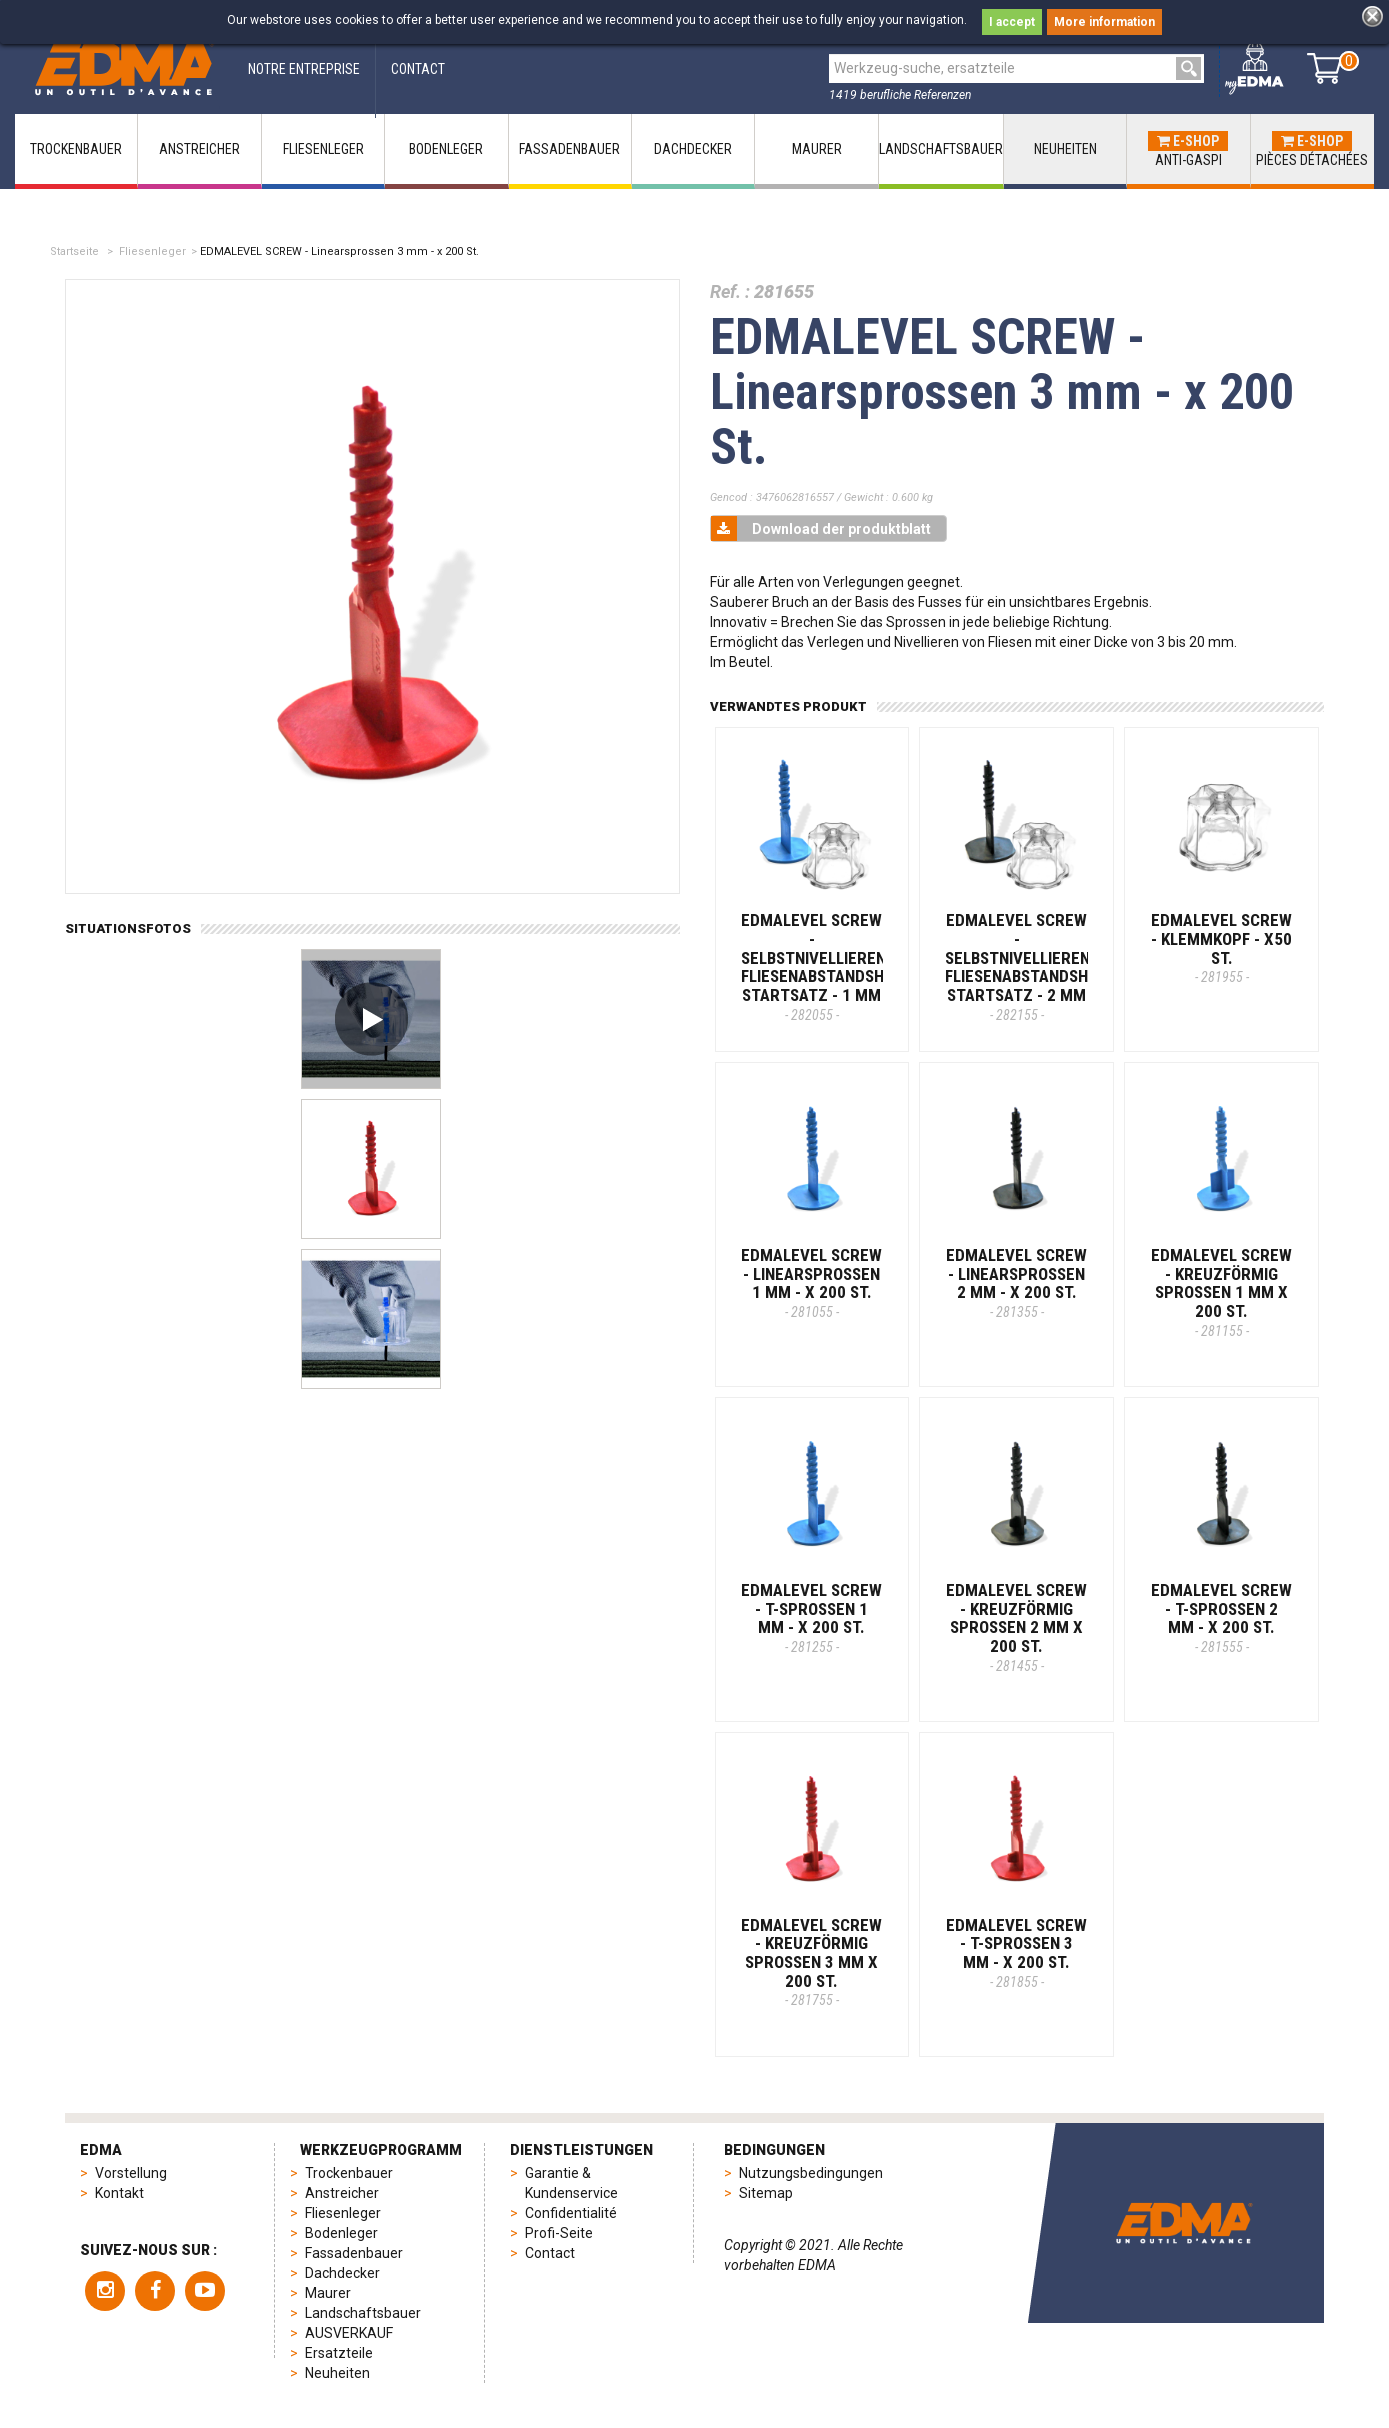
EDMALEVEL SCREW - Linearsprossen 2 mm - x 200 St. (1016, 1282)
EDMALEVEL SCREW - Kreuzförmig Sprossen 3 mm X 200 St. (811, 1962)
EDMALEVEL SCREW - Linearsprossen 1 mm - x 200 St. (811, 1282)
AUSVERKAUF (349, 2333)
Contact (550, 2253)
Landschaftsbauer (363, 2313)
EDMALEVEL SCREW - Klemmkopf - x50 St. (1221, 947)
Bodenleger (341, 2233)
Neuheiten (337, 2373)
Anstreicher (342, 2193)
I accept (1012, 22)
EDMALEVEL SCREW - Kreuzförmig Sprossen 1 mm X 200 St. (1221, 1292)
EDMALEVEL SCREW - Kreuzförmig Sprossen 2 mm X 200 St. (1016, 1627)
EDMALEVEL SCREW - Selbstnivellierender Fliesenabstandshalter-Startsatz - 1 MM (838, 966)
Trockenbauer (349, 2173)
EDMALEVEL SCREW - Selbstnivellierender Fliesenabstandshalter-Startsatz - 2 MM (1042, 966)
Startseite (74, 251)
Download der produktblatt (821, 528)
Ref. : (730, 291)
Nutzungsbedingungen (811, 2173)
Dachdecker (342, 2273)
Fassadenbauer (354, 2253)
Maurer (328, 2293)
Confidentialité (571, 2213)
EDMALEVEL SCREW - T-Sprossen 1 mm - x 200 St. (811, 1617)
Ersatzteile (339, 2353)
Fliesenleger (152, 251)
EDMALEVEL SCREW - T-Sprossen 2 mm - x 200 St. (1221, 1617)
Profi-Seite (559, 2233)
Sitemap (766, 2193)
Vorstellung (131, 2173)
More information (1104, 22)
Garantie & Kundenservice (571, 2183)
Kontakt (119, 2193)
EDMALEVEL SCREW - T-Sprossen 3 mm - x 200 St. (1016, 1952)
